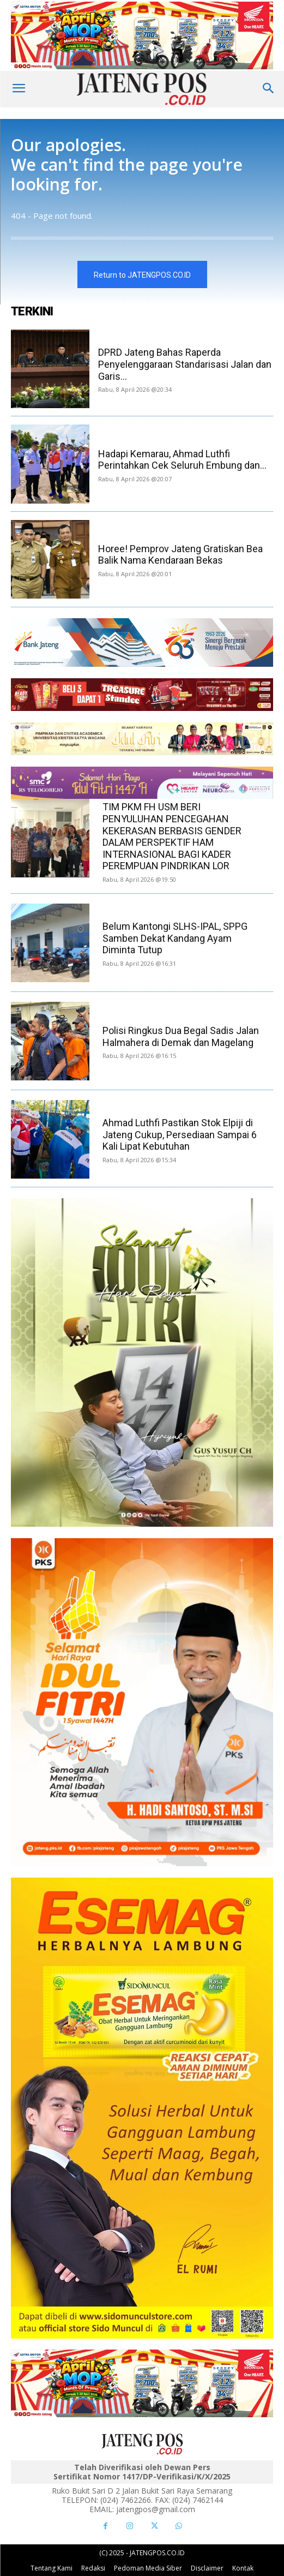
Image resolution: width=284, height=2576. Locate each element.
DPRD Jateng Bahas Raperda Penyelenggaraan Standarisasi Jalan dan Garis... (184, 363)
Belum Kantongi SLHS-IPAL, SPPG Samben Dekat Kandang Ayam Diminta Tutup (174, 938)
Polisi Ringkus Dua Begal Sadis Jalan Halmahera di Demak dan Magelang (180, 1036)
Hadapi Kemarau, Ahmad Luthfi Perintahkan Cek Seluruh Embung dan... (182, 459)
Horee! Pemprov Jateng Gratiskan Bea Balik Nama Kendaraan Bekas (180, 554)
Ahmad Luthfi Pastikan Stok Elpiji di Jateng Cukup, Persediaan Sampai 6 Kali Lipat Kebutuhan (179, 1134)
